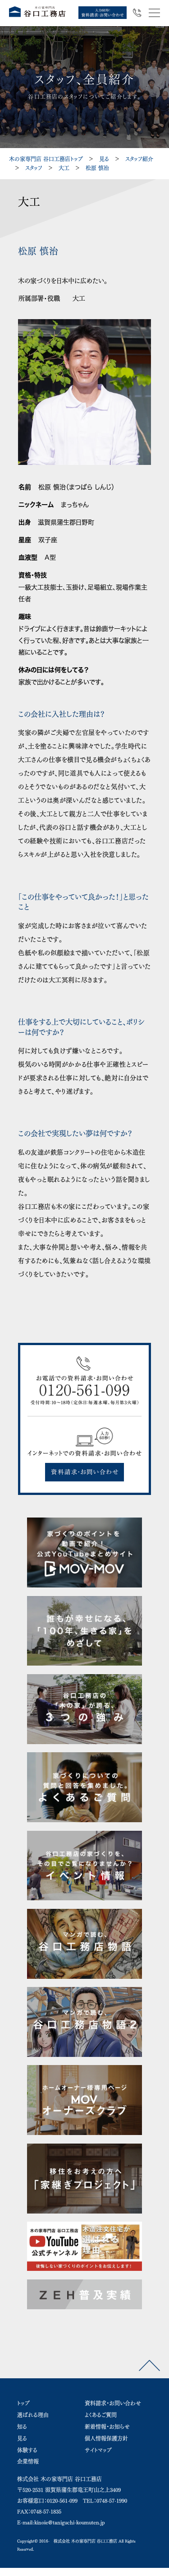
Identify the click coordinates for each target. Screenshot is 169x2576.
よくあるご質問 (101, 2415)
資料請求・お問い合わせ (113, 2403)
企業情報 (28, 2461)
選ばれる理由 (33, 2415)
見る (104, 159)
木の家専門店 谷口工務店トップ (46, 159)
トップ (23, 2403)
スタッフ (33, 168)
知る (22, 2426)
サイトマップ (98, 2450)
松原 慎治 (97, 168)
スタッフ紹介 (139, 159)
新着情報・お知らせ (107, 2426)
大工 (64, 168)
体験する (27, 2450)
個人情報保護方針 (106, 2438)
